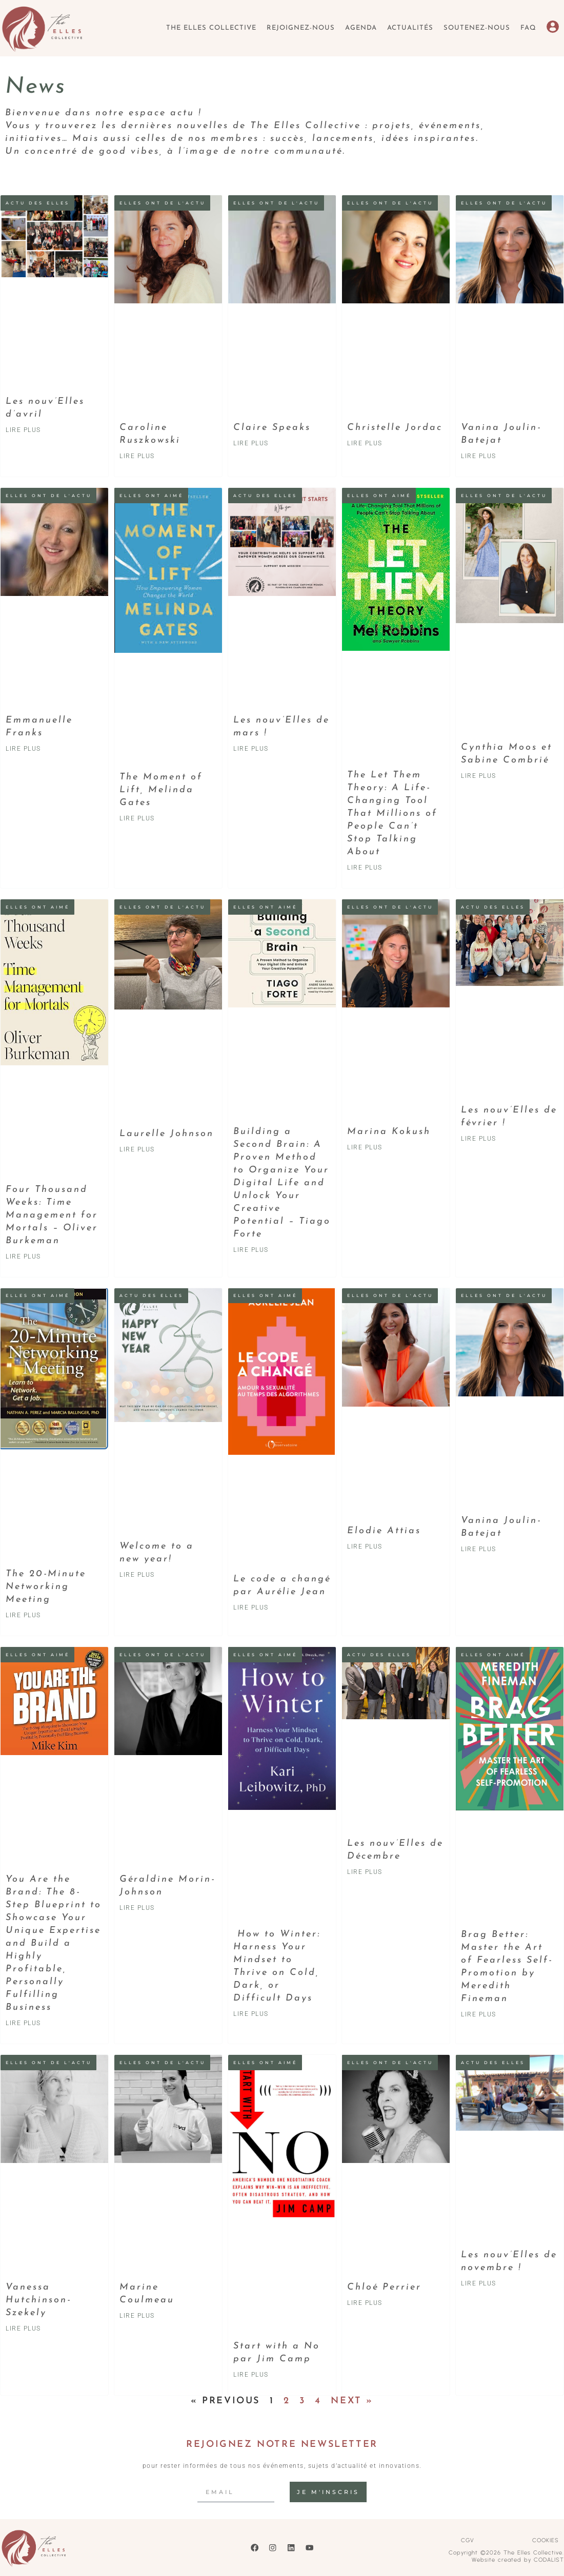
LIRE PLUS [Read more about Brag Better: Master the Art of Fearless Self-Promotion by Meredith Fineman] (478, 2014)
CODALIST (549, 2560)
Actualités (410, 28)
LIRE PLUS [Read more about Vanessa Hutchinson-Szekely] (23, 2328)
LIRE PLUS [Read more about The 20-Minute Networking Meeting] (23, 1615)
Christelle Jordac (394, 427)
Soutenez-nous (477, 28)
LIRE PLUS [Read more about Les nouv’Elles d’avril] (23, 430)
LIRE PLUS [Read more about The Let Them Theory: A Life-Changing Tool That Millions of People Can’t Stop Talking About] (364, 867)
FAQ (528, 28)
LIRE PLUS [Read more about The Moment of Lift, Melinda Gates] (137, 818)
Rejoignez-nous (301, 28)
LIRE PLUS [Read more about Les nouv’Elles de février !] (478, 1138)
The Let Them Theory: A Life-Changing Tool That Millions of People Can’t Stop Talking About (392, 813)
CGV (467, 2540)
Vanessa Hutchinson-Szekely (38, 2300)
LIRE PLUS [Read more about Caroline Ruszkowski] (137, 456)
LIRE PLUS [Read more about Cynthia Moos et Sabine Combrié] (478, 775)
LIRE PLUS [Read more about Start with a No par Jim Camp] (251, 2374)
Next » (352, 2401)
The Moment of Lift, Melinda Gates (161, 790)
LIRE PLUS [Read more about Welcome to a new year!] (137, 1574)
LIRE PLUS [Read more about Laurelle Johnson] (137, 1149)
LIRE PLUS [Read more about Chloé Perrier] (364, 2302)
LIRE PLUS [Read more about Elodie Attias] (364, 1546)
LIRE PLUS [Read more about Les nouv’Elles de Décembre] (364, 1872)
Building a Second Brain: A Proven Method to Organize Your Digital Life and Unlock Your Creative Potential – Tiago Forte (282, 1183)
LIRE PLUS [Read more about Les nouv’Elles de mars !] (251, 748)
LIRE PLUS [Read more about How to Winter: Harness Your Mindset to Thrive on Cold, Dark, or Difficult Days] (251, 2013)
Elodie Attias (384, 1531)
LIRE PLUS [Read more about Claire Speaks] (251, 443)
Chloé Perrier (384, 2287)
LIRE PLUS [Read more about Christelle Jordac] (364, 443)
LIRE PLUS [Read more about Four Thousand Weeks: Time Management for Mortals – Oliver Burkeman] (23, 1256)
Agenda (361, 28)
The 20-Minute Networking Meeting (46, 1586)
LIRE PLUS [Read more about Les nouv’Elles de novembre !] (478, 2283)
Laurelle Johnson (166, 1134)
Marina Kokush (389, 1132)
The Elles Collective (211, 28)
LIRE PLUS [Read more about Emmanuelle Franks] (23, 748)
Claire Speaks (272, 427)
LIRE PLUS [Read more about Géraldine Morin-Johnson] (137, 1907)
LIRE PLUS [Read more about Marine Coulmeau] (137, 2315)
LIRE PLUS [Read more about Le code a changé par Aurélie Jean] (251, 1607)
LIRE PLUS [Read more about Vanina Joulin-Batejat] (478, 456)
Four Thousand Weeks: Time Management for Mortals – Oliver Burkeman (52, 1215)
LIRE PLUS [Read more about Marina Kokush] (364, 1147)
